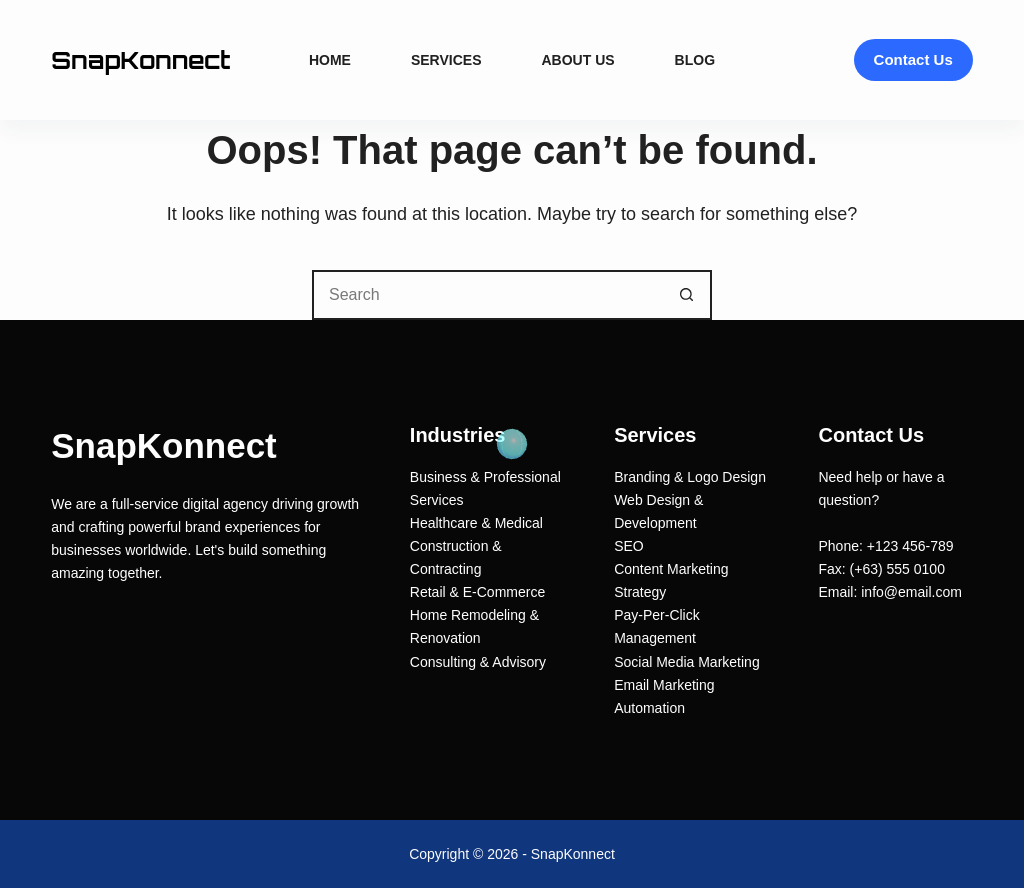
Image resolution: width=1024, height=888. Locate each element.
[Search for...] (487, 295)
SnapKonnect (140, 60)
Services (446, 60)
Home (330, 60)
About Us (577, 60)
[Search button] (687, 295)
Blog (695, 60)
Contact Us (913, 59)
